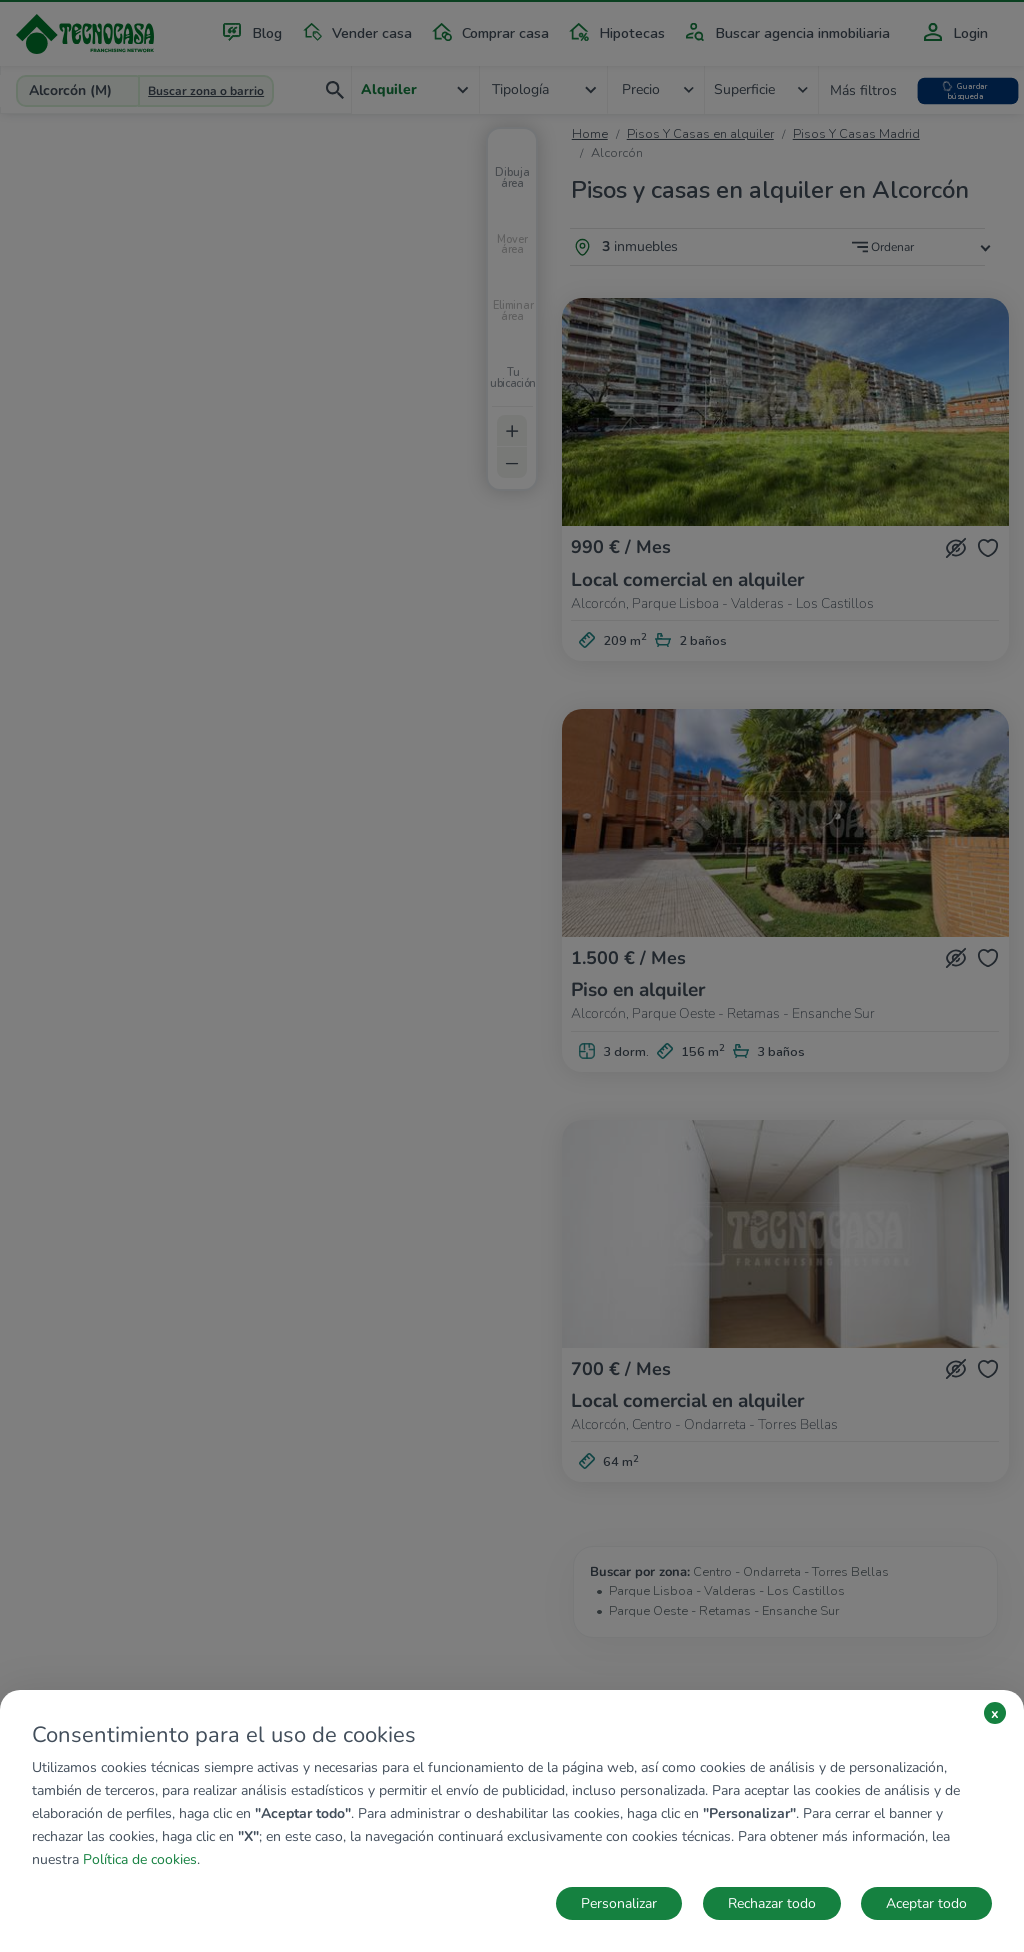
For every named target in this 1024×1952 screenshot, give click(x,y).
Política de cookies (140, 1859)
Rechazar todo (772, 1903)
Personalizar (619, 1903)
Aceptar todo (926, 1903)
